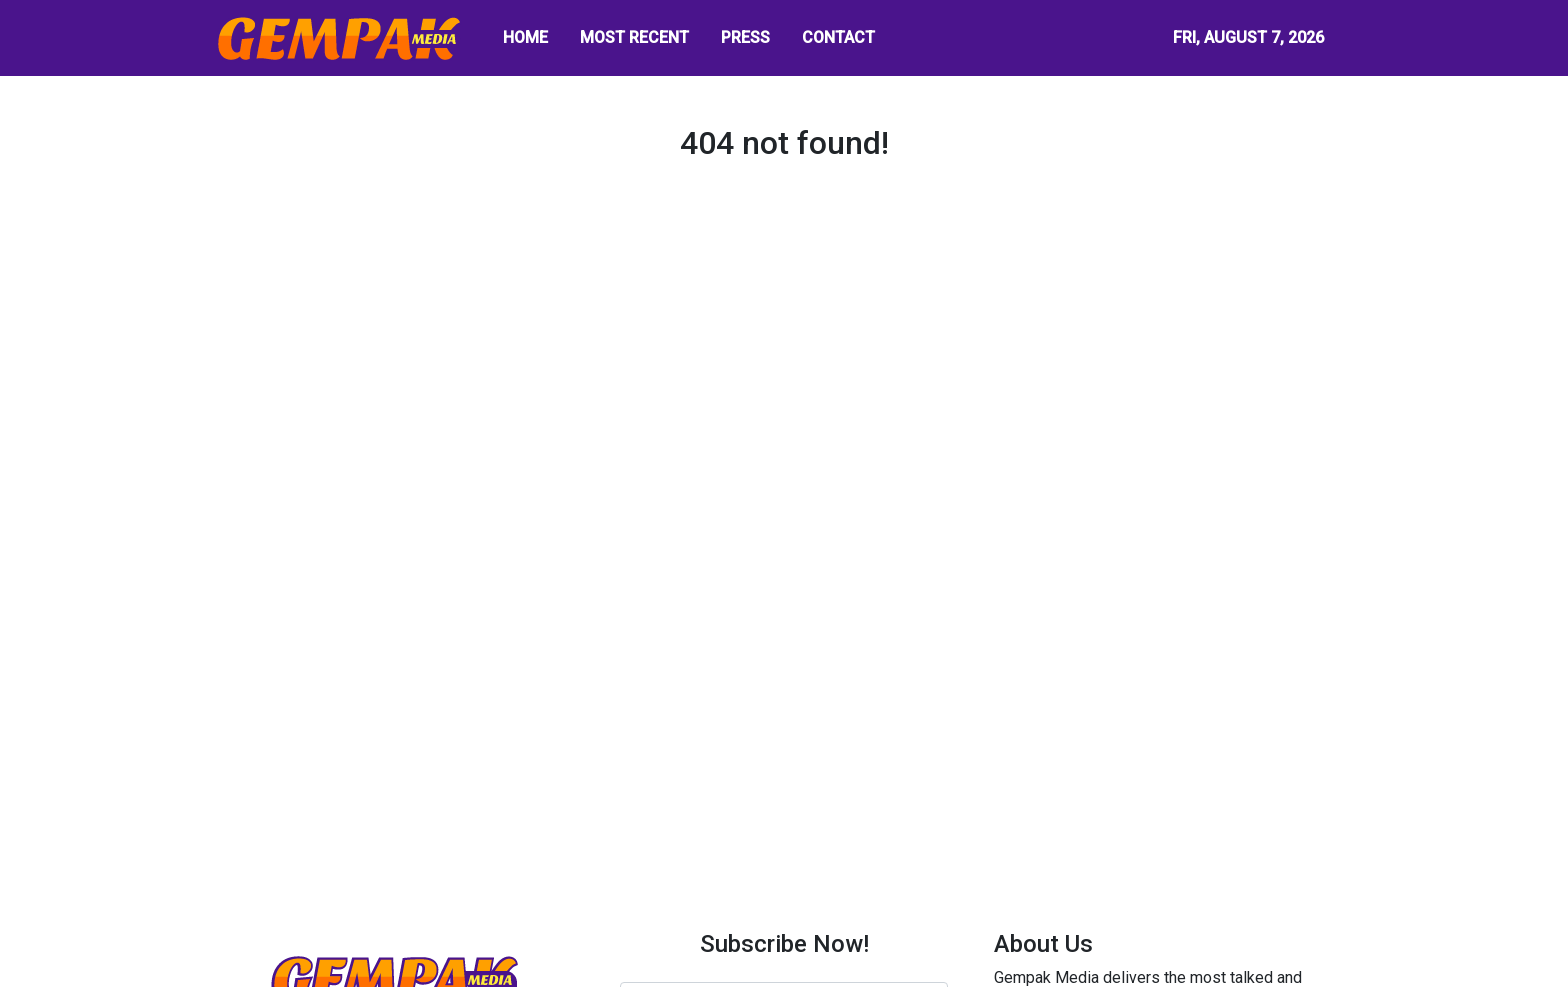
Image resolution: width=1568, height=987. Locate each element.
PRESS (745, 37)
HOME (525, 37)
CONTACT (838, 37)
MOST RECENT (634, 37)
